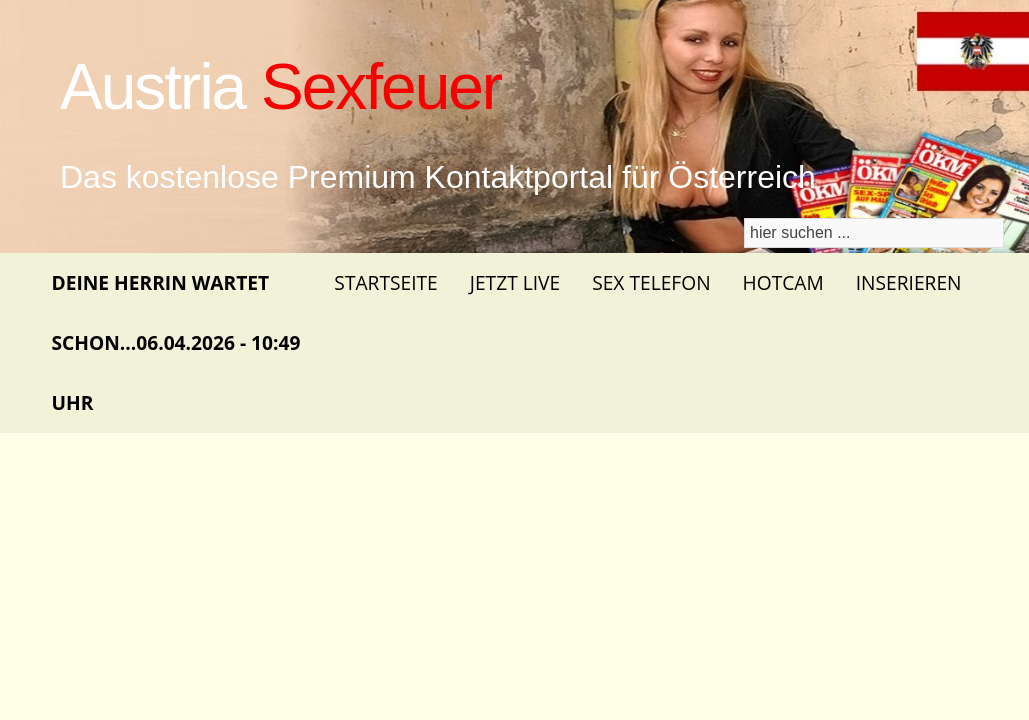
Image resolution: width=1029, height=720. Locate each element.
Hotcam (783, 282)
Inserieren (909, 282)
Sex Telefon (651, 282)
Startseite (385, 282)
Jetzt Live (515, 282)
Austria (280, 87)
